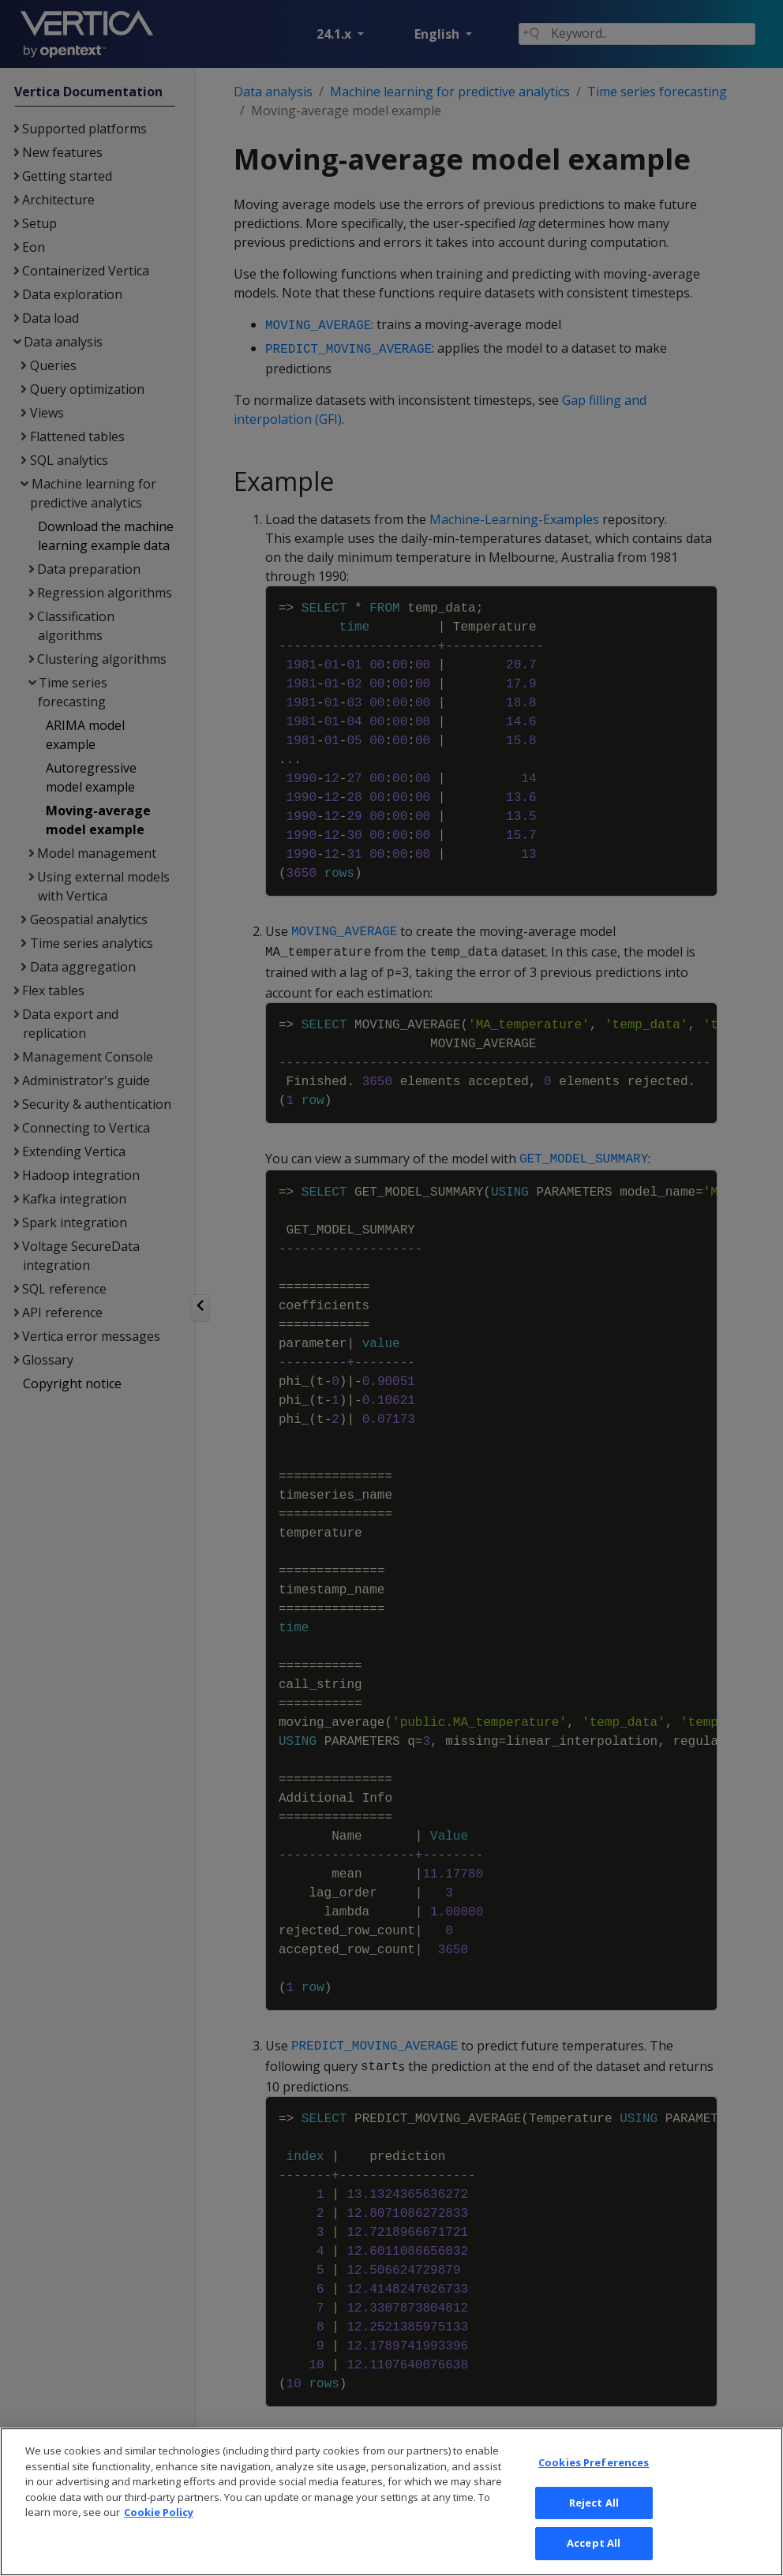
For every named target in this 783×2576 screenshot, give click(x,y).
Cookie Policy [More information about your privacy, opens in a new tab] (158, 2536)
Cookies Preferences (593, 2487)
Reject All (594, 2527)
